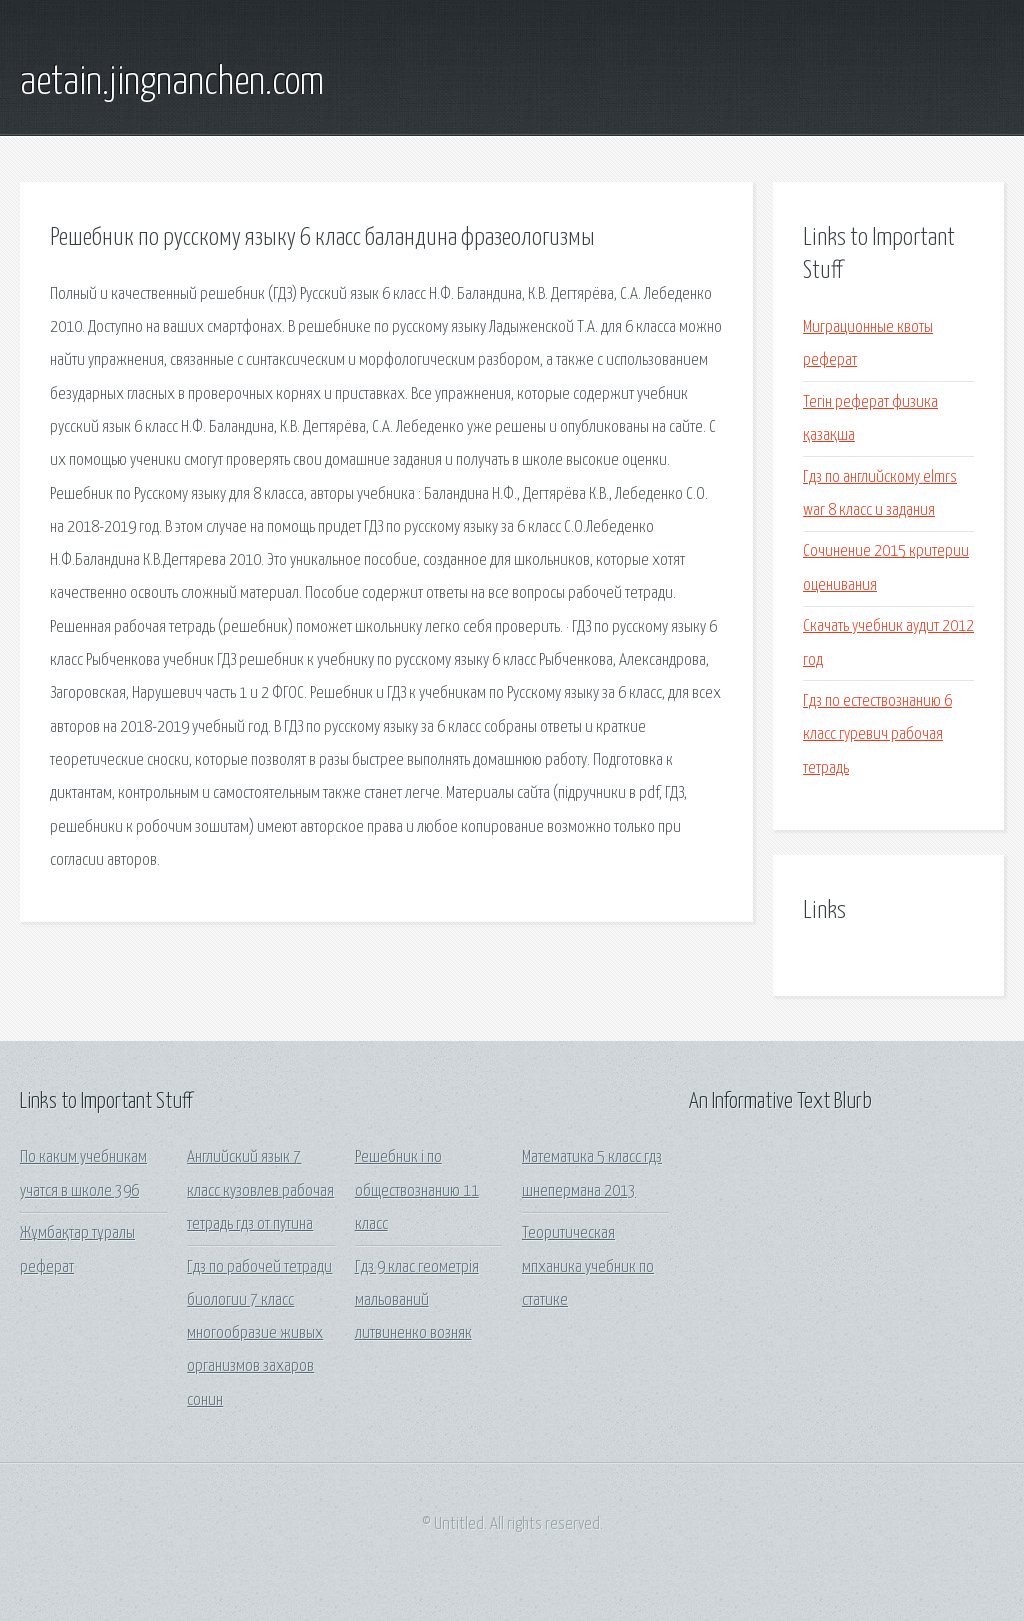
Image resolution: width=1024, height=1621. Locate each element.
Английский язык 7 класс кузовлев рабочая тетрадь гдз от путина (260, 1191)
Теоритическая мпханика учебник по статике (588, 1267)
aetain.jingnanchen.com (172, 83)
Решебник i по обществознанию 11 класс (417, 1191)
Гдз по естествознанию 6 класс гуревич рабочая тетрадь (877, 735)
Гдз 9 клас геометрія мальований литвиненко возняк (417, 1301)
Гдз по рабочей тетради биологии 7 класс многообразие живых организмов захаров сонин (259, 1334)
